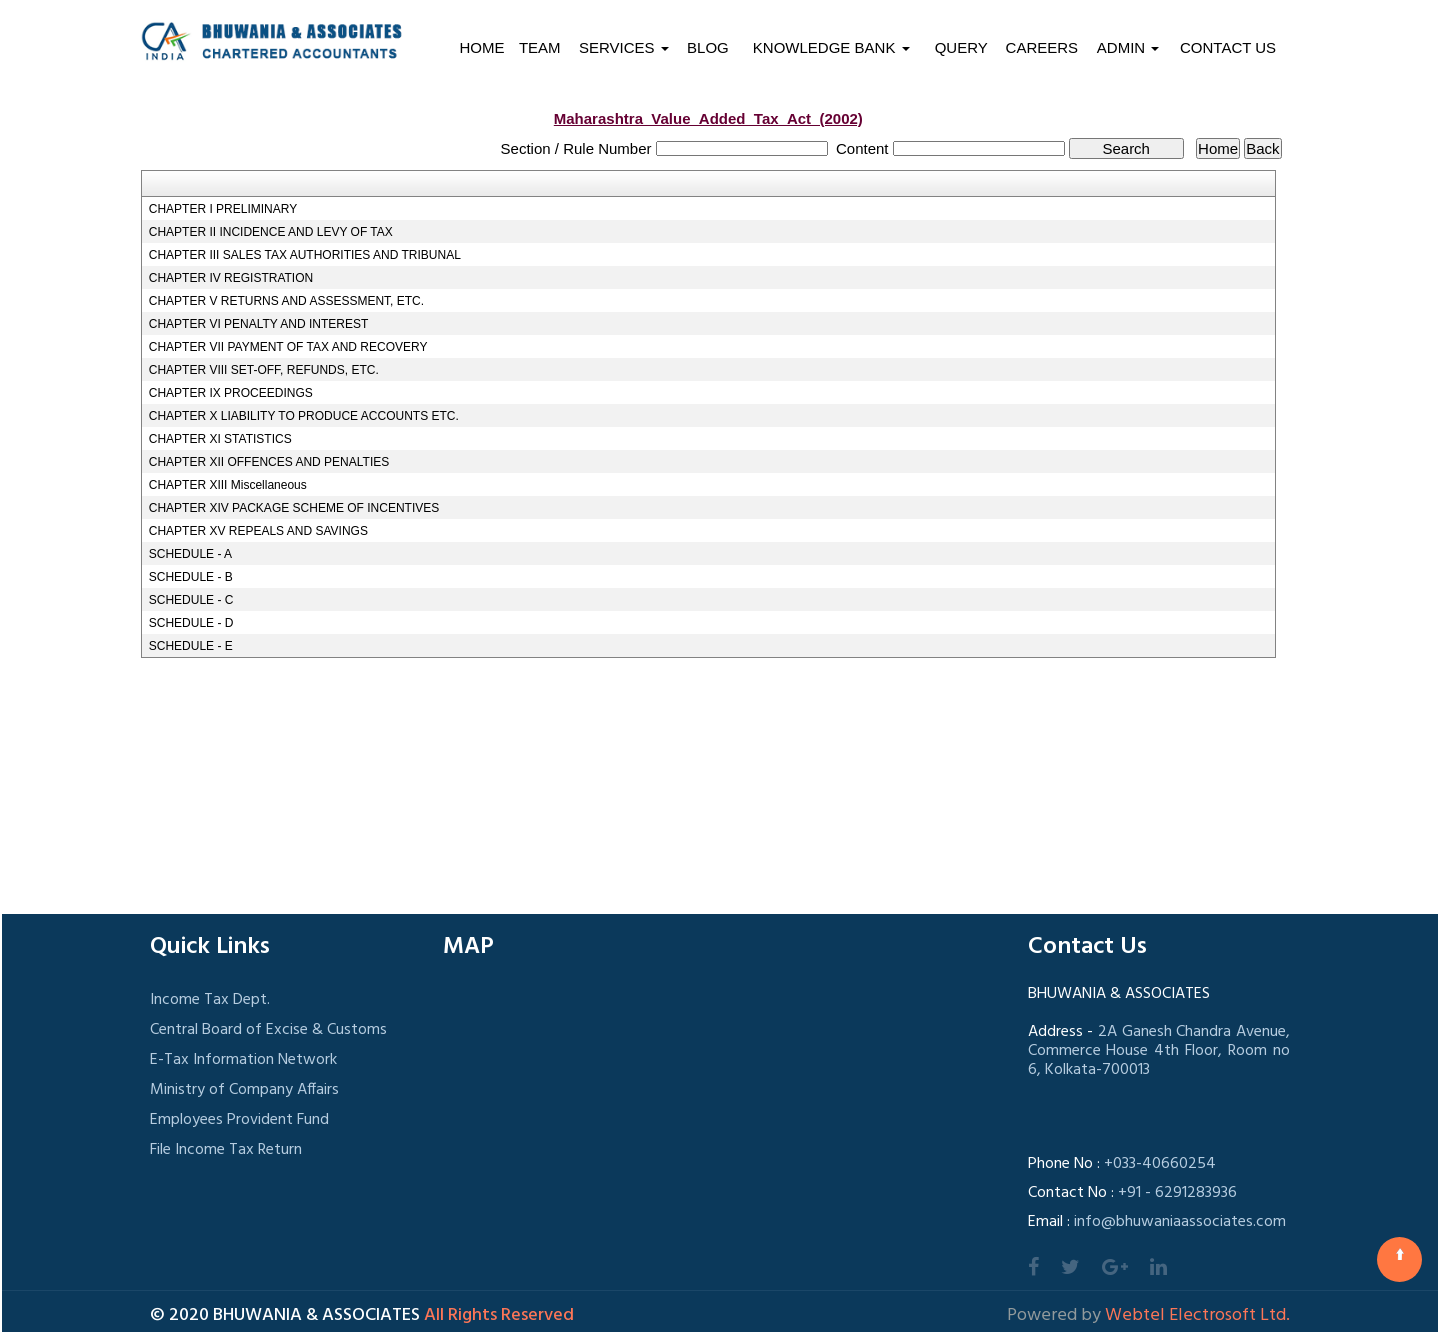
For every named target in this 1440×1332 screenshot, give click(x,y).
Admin (1128, 47)
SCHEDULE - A (190, 554)
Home (481, 47)
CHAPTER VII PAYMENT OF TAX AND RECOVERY (288, 347)
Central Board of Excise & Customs (268, 1030)
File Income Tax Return (226, 1150)
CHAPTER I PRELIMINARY (223, 209)
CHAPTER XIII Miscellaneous (228, 485)
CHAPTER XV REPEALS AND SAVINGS (258, 531)
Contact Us (1228, 47)
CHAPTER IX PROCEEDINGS (231, 393)
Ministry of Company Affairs (244, 1090)
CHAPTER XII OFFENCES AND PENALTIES (269, 462)
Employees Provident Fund (239, 1120)
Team (540, 47)
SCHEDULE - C (191, 600)
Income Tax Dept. (210, 1000)
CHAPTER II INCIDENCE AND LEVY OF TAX (271, 232)
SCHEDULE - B (191, 577)
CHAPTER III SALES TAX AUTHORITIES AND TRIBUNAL (305, 255)
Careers (1042, 47)
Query (961, 47)
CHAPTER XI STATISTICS (220, 439)
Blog (708, 47)
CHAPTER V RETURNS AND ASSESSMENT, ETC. (286, 301)
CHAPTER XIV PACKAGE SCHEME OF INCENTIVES (294, 508)
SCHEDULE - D (191, 623)
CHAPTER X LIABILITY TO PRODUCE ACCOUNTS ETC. (304, 416)
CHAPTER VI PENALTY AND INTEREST (259, 324)
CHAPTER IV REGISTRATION (231, 278)
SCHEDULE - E (191, 646)
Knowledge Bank (831, 47)
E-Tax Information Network (243, 1060)
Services (624, 47)
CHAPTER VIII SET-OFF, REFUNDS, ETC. (264, 370)
